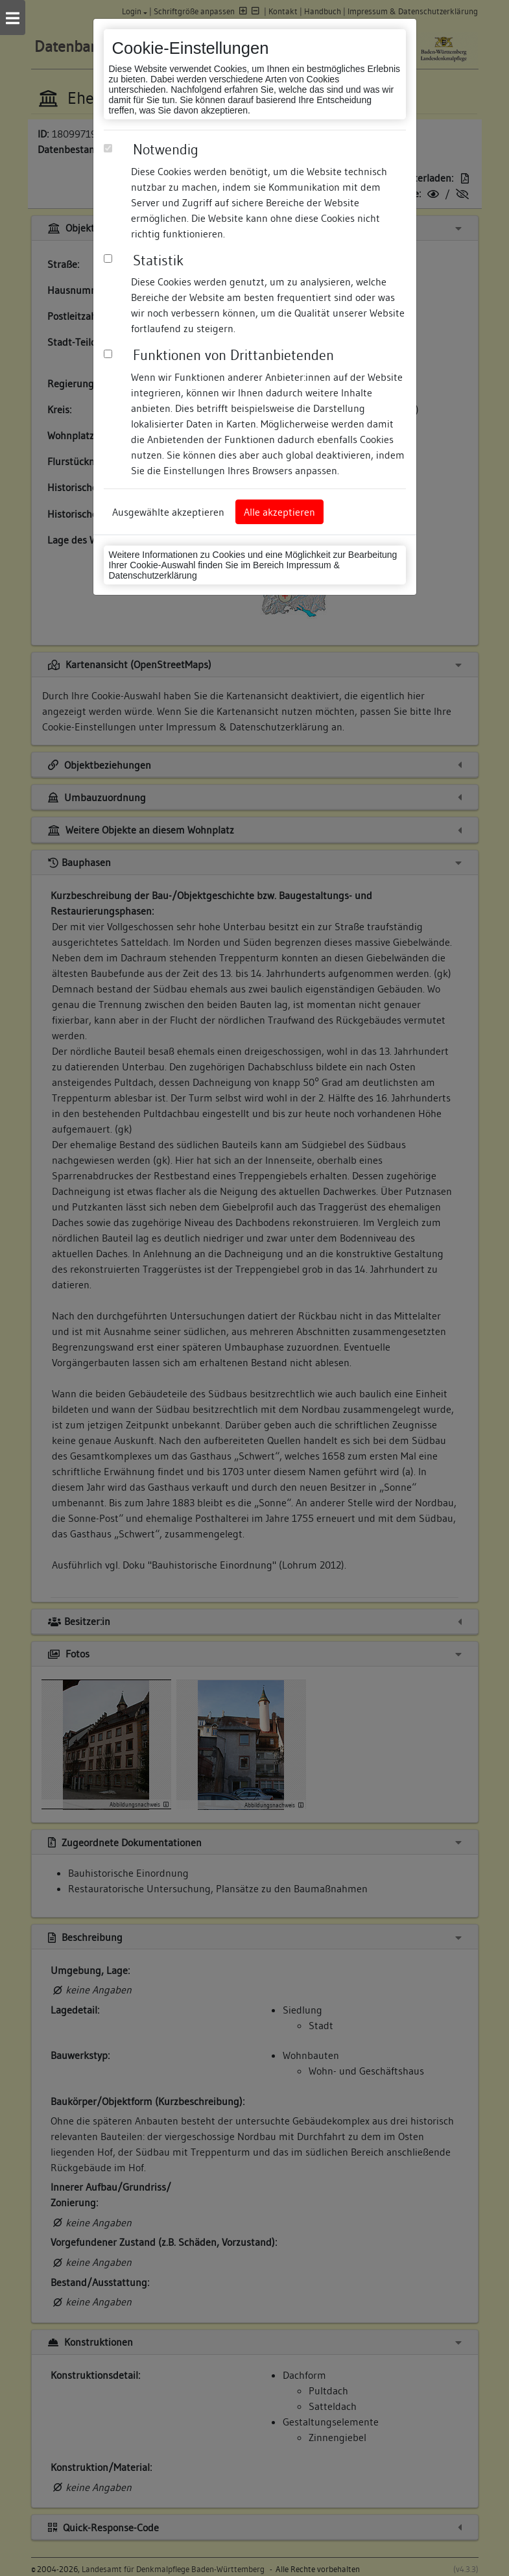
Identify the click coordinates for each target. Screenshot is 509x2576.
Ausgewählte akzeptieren (168, 511)
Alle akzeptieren (279, 511)
